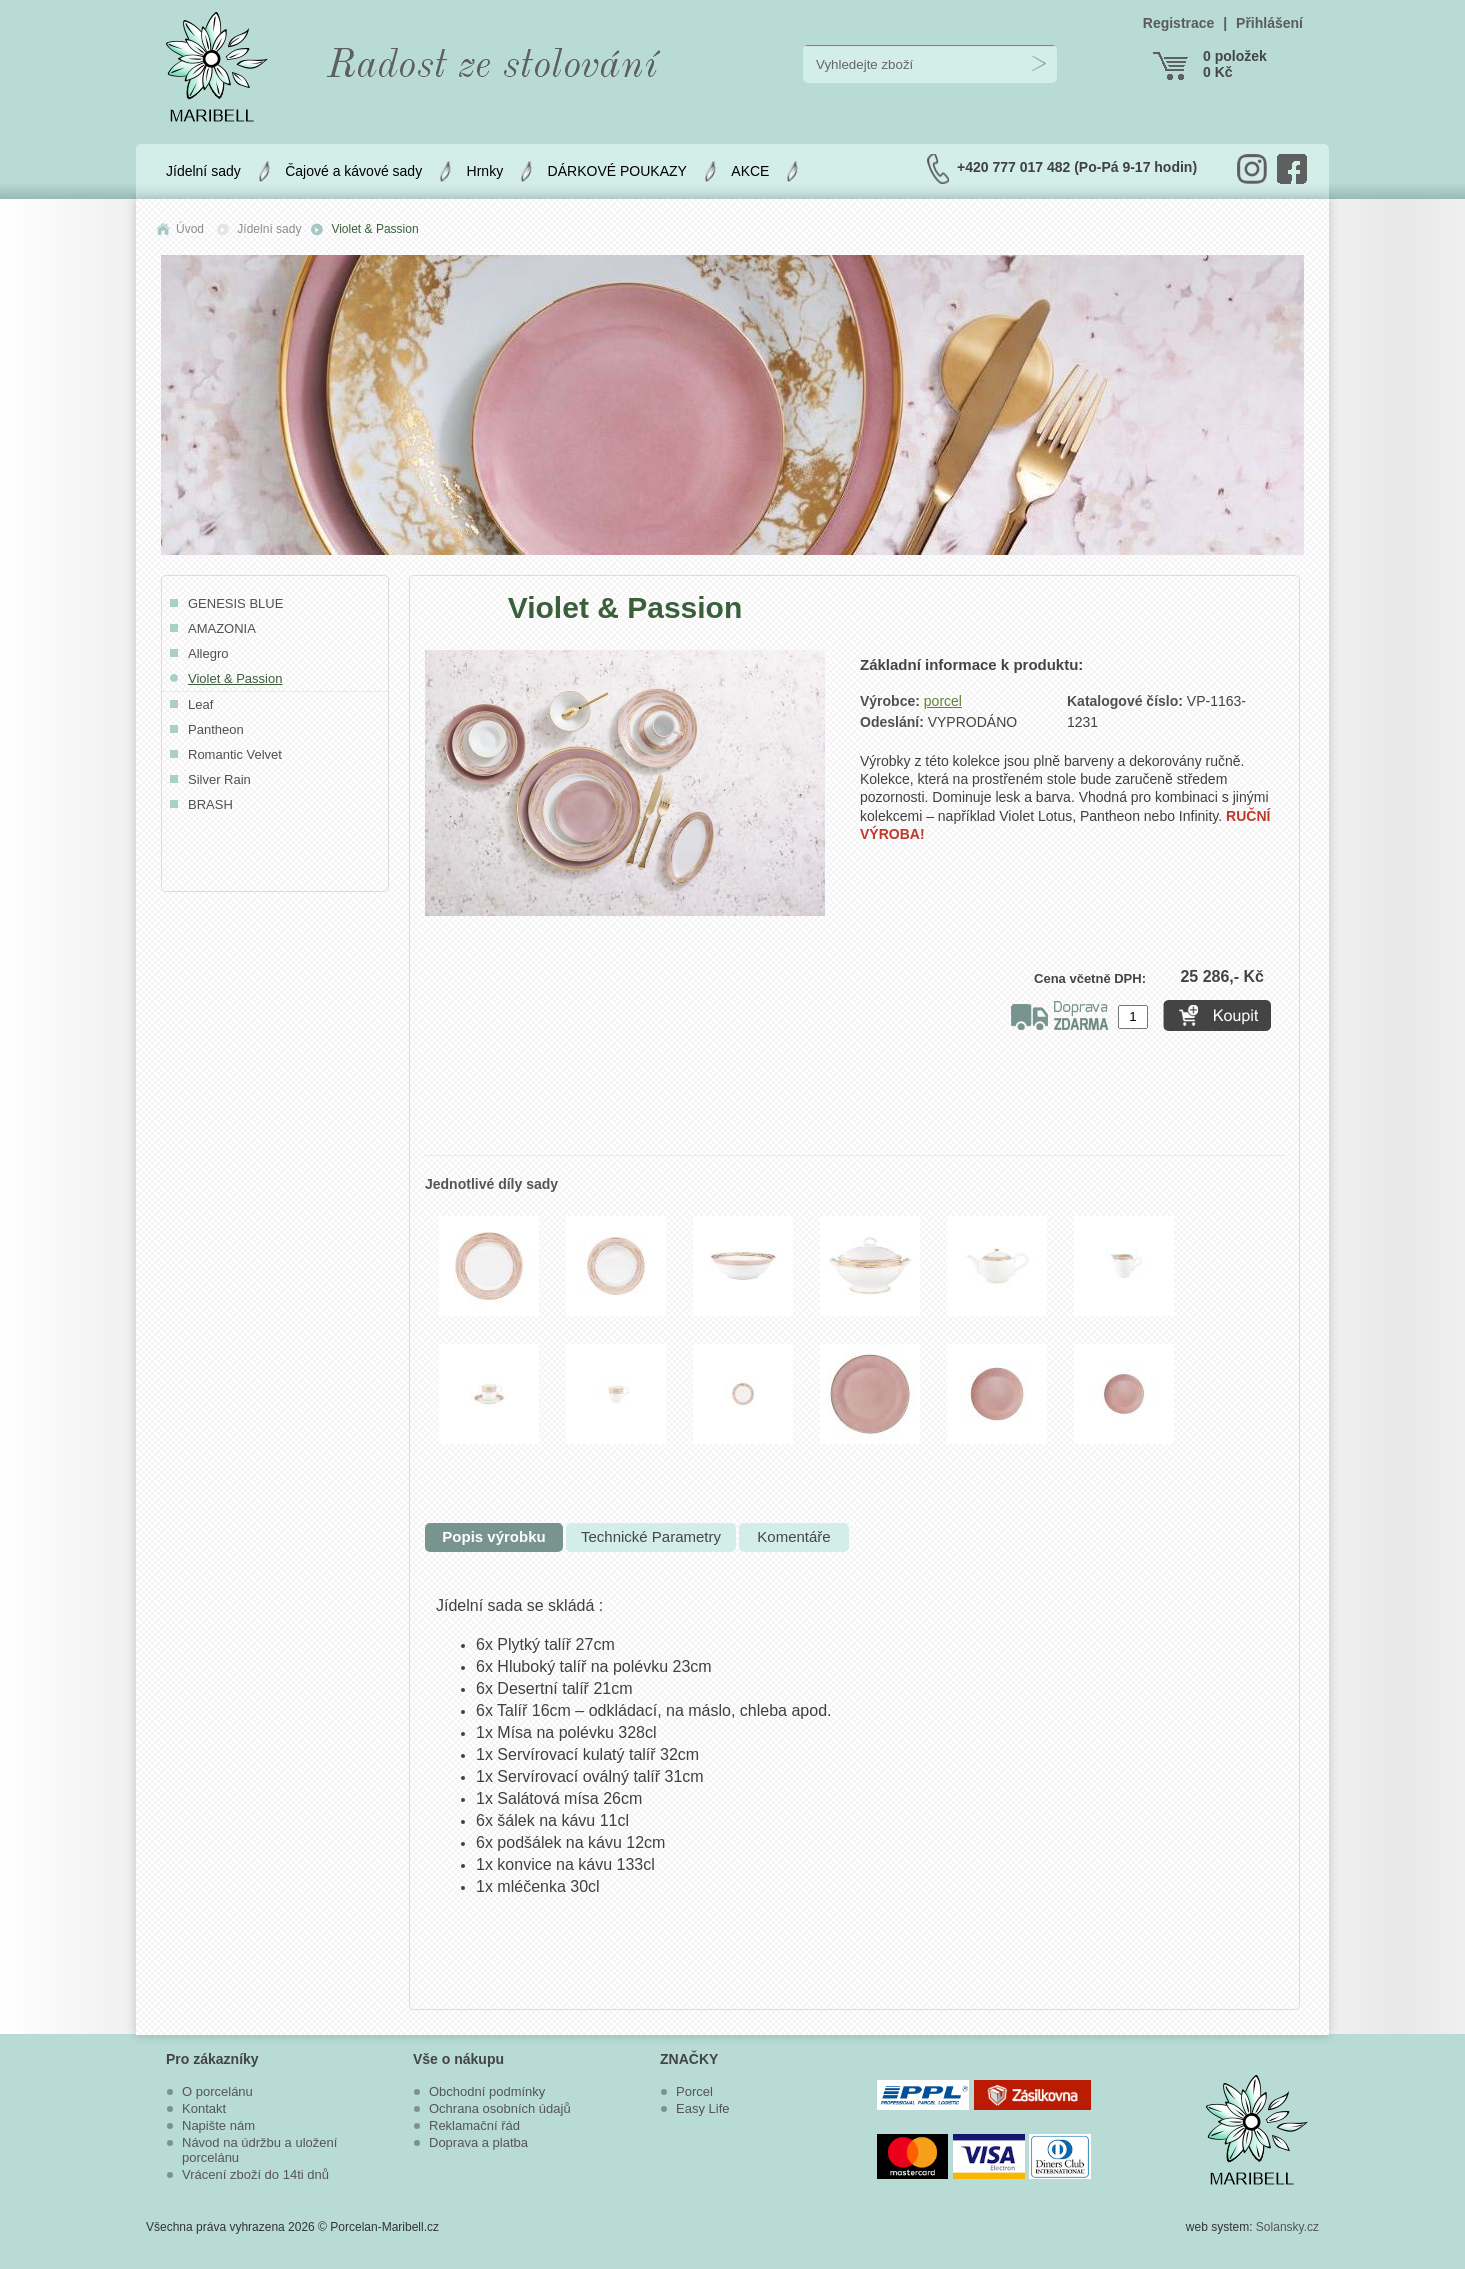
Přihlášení (1269, 23)
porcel (943, 701)
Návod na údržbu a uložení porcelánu (259, 2150)
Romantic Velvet (235, 754)
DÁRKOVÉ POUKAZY (617, 171)
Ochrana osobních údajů (500, 2108)
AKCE (750, 171)
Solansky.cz (1287, 2227)
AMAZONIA (222, 628)
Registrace (1179, 23)
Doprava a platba (478, 2142)
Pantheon (216, 729)
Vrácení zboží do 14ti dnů (255, 2174)
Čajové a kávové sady (353, 171)
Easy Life (702, 2108)
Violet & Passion (374, 229)
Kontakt (204, 2108)
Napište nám (218, 2125)
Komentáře (793, 1536)
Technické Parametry (651, 1536)
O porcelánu (217, 2091)
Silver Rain (219, 779)
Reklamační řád (474, 2125)
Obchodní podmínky (487, 2091)
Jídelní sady (203, 171)
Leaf (200, 704)
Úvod (190, 229)
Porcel (694, 2091)
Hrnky (485, 171)
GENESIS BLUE (235, 603)
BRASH (210, 804)
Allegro (208, 653)
